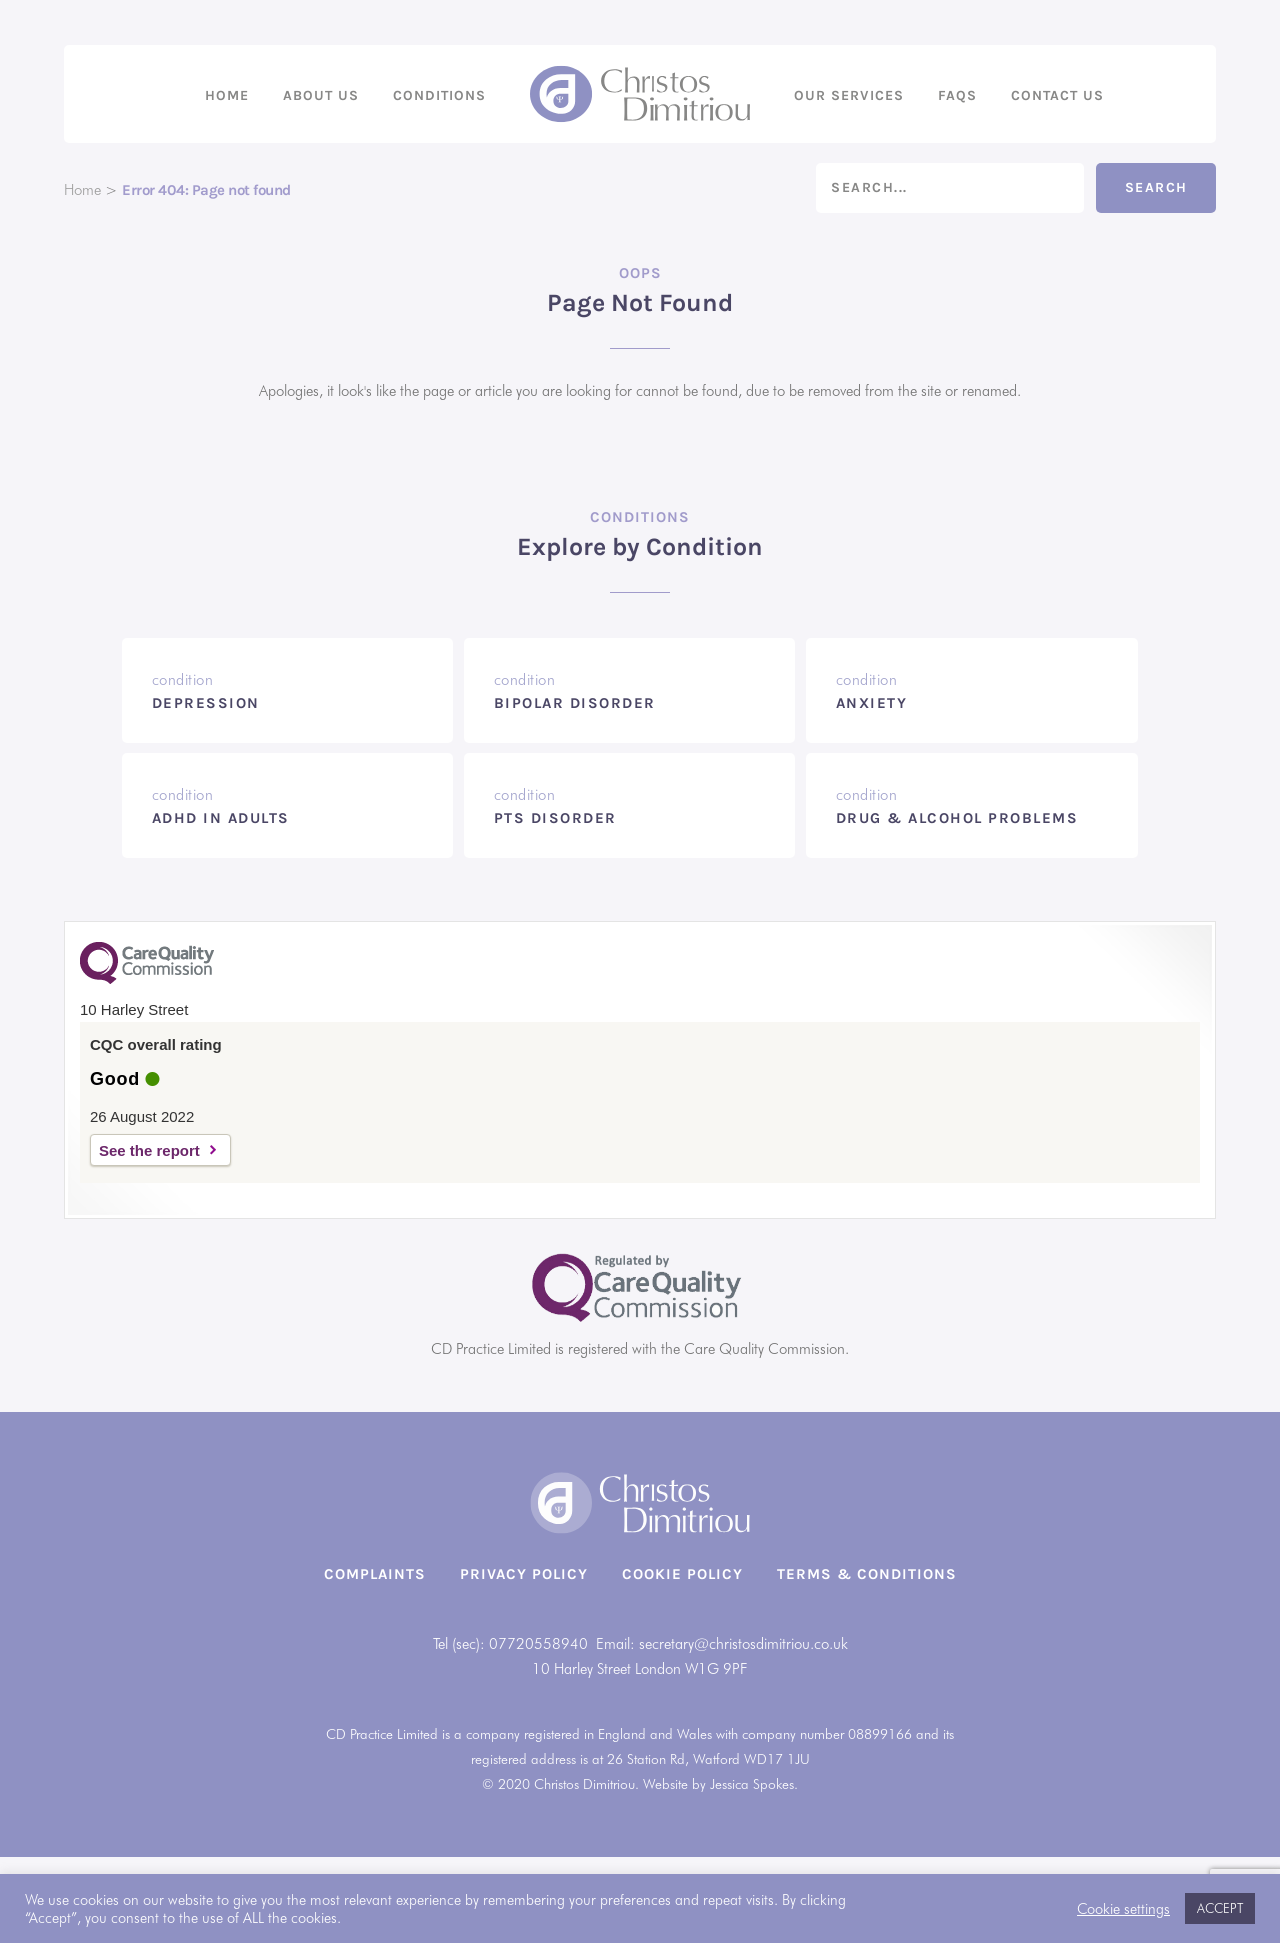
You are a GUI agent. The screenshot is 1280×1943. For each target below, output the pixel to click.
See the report (149, 1150)
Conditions (439, 95)
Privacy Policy (524, 1574)
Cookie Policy (682, 1574)
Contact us (1057, 95)
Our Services (849, 95)
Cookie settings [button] (1123, 1908)
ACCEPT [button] (1220, 1908)
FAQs (957, 95)
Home (227, 95)
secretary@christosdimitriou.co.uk (743, 1644)
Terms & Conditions (867, 1574)
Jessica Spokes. (754, 1784)
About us (321, 95)
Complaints (375, 1574)
